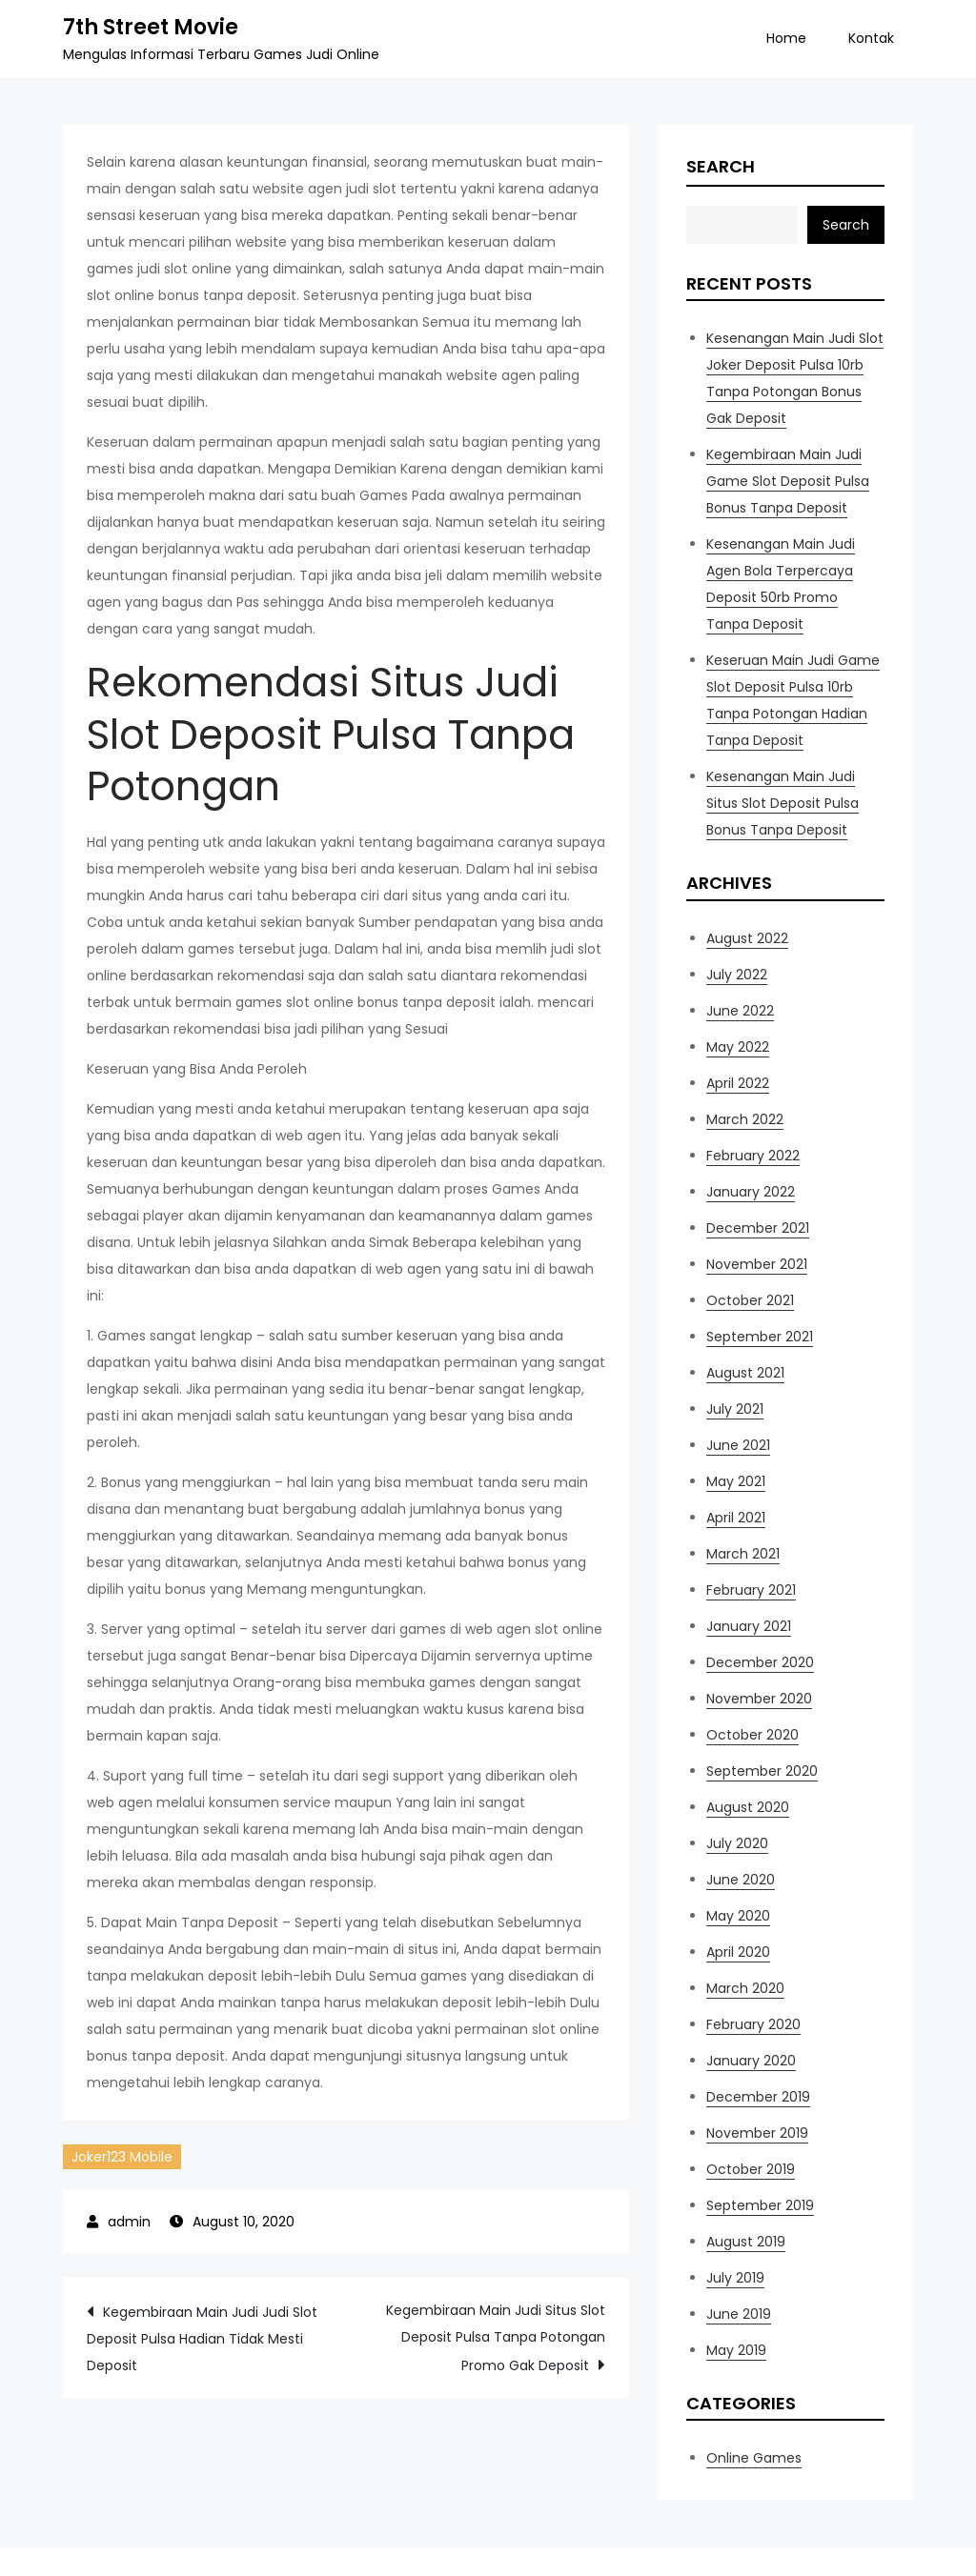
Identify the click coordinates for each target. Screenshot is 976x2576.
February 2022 (753, 1155)
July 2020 (737, 1843)
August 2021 (745, 1372)
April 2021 (735, 1517)
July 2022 (736, 974)
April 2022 (737, 1083)
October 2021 (750, 1300)
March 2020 (745, 1988)
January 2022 (750, 1191)
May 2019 (736, 2350)
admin (129, 2221)
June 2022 (740, 1010)
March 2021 (743, 1553)
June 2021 (738, 1445)
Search (720, 166)
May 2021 (735, 1481)
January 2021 (748, 1626)
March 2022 (744, 1119)
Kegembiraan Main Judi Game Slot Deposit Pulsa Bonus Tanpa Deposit (787, 481)
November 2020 (759, 1698)
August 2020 (747, 1807)
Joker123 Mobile (122, 2156)
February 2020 (753, 2024)
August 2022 (747, 938)
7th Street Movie (150, 27)
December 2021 (757, 1228)
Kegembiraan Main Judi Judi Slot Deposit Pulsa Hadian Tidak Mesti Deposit (202, 2339)
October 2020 (752, 1734)
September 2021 (759, 1336)
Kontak (871, 38)
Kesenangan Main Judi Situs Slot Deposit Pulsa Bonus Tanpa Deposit (782, 803)
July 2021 (734, 1409)
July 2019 (735, 2277)
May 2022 (737, 1047)
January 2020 (751, 2060)
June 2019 (738, 2314)
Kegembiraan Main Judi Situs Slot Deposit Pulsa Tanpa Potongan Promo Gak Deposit (495, 2338)
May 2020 (738, 1915)
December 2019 (758, 2096)
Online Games (754, 2457)
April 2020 (738, 1952)
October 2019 (750, 2169)
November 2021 (756, 1264)
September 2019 (760, 2205)
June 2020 (740, 1879)
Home (786, 38)
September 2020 (762, 1771)
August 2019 (745, 2241)
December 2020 (760, 1662)
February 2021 (751, 1590)
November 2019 (757, 2133)
